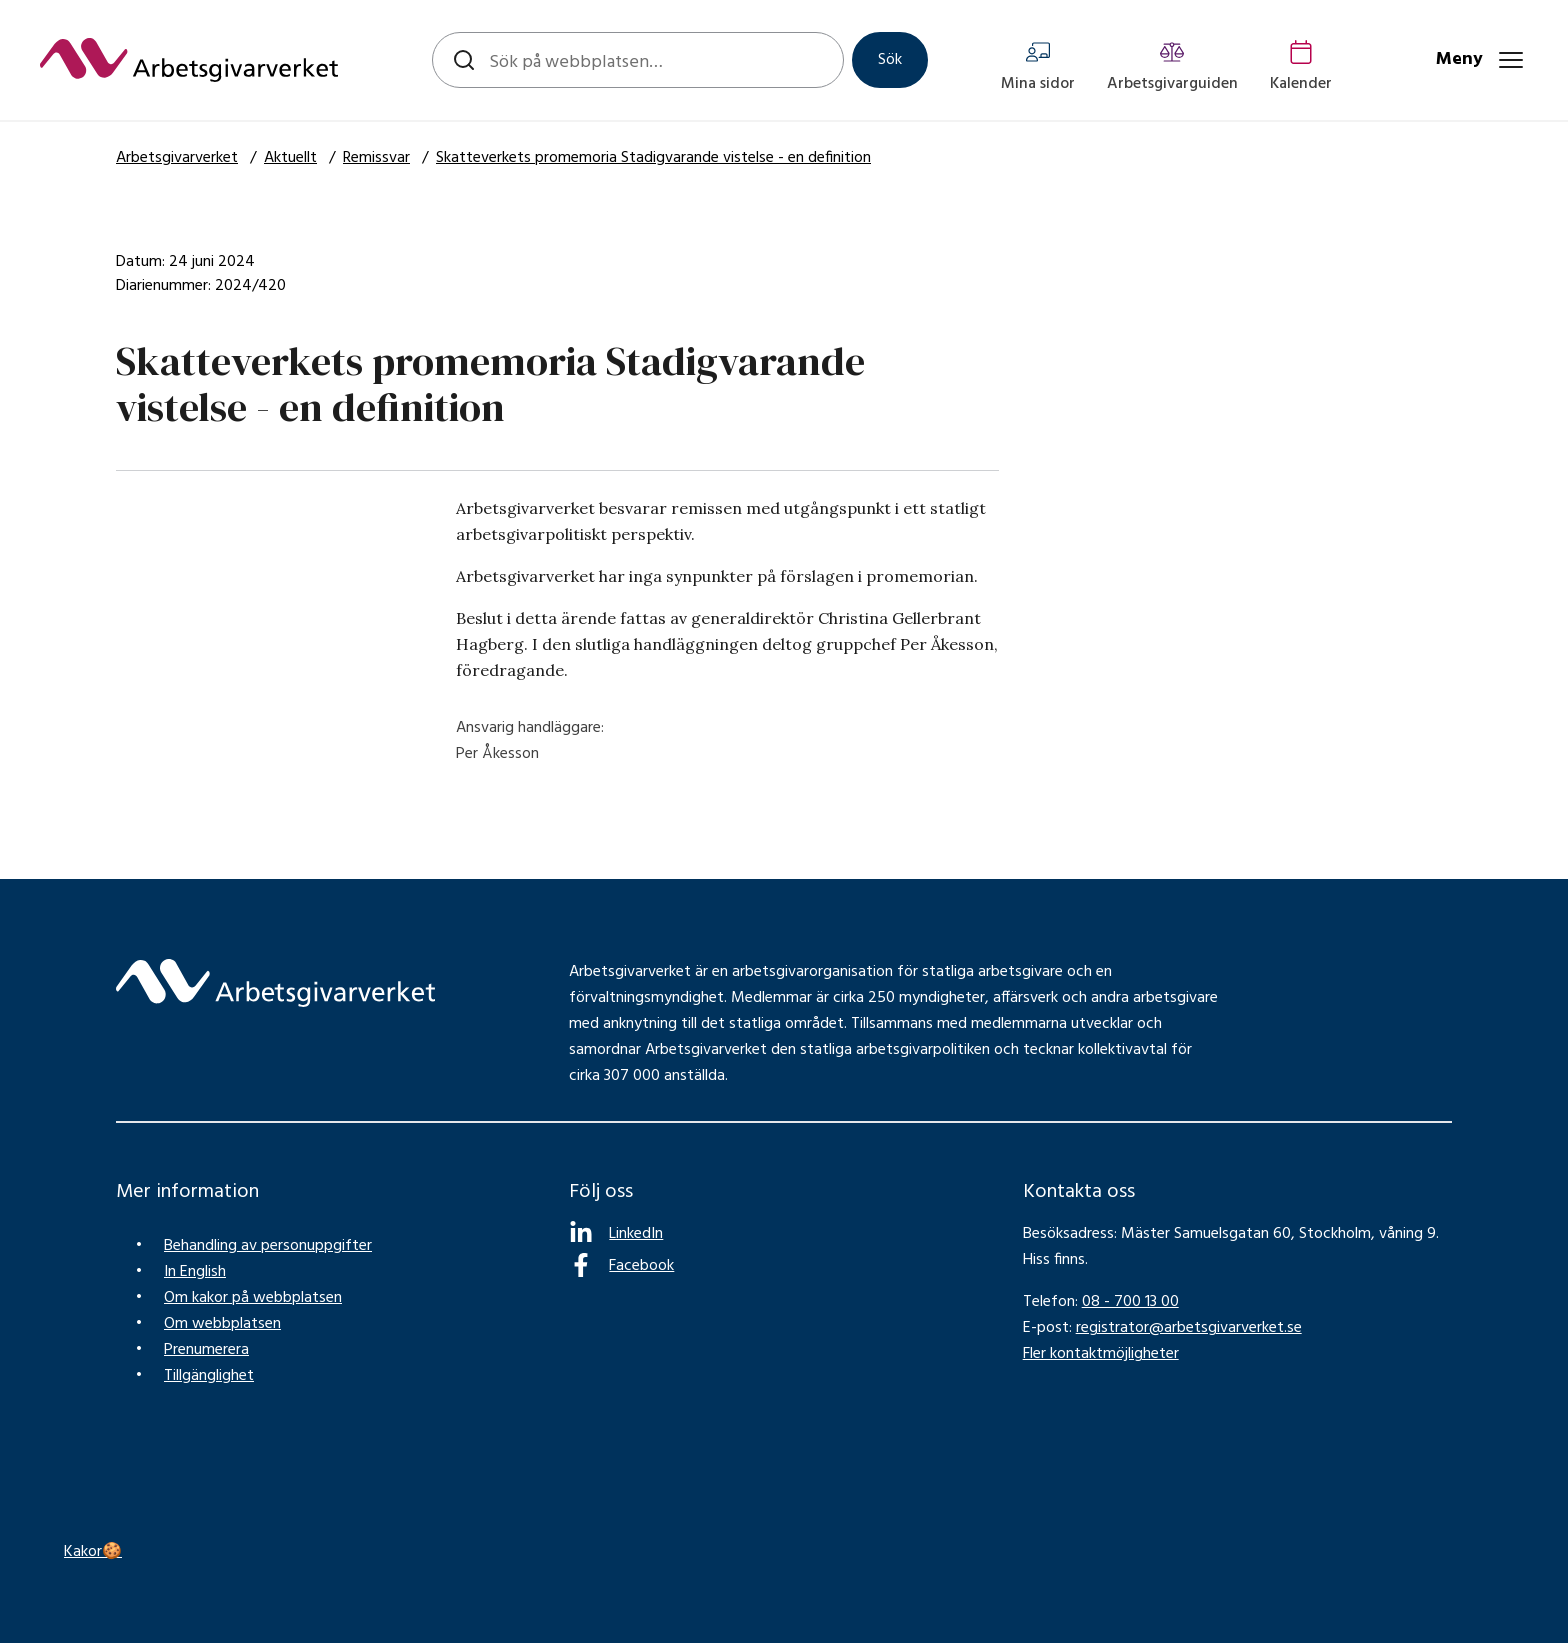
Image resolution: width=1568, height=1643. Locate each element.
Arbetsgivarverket (177, 158)
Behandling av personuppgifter (268, 1246)
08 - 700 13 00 (1130, 1302)
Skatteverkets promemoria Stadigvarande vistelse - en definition (653, 158)
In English (195, 1272)
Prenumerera (206, 1350)
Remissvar (376, 158)
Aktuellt (290, 158)
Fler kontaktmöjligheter (1101, 1354)
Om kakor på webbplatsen (253, 1298)
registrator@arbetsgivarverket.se (1189, 1328)
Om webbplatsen (222, 1324)
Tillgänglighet (209, 1376)
